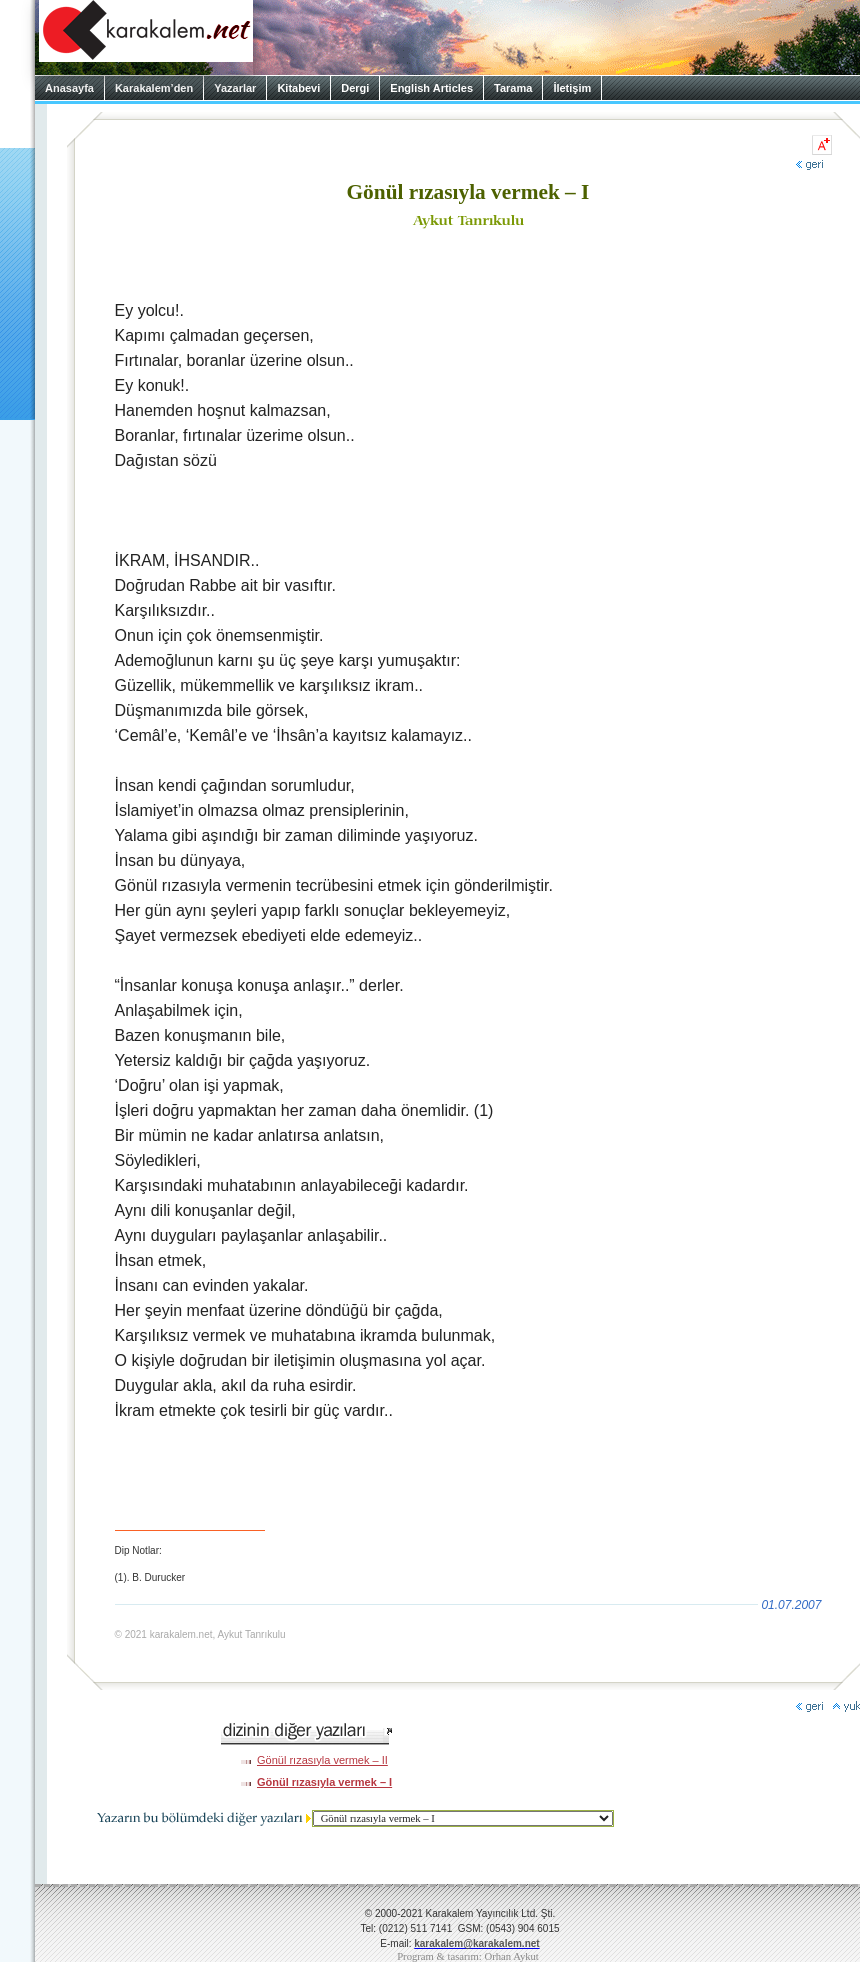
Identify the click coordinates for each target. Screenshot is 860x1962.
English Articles (431, 88)
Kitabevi (298, 88)
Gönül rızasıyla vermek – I (324, 1782)
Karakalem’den (154, 88)
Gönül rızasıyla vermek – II (322, 1760)
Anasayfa (69, 88)
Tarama (513, 88)
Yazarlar (235, 88)
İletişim (572, 88)
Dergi (355, 88)
